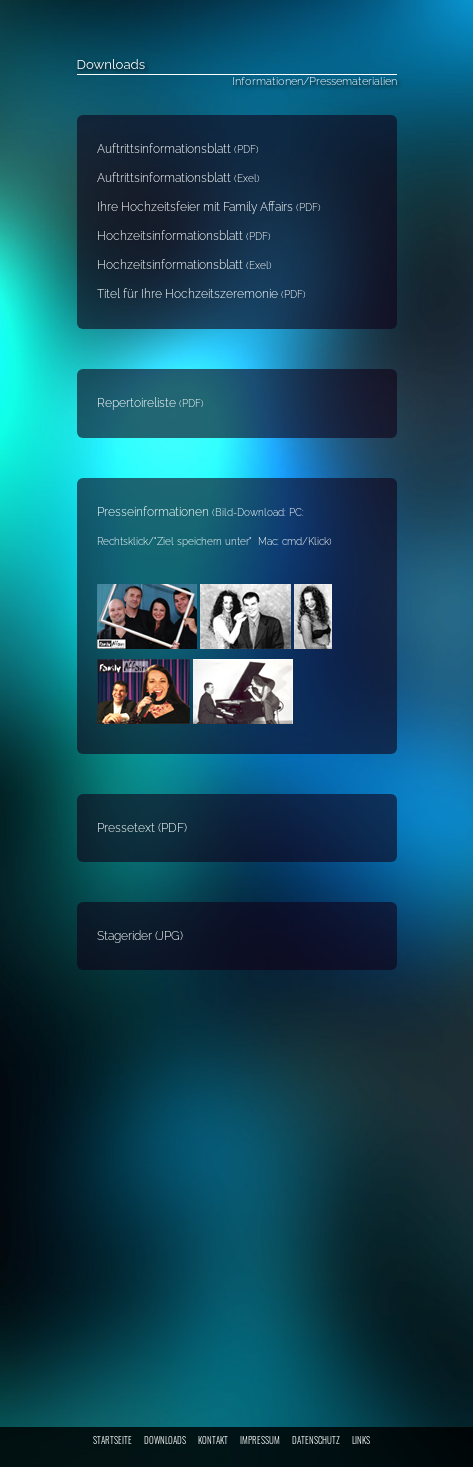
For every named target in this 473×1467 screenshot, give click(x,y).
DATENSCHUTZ (316, 1440)
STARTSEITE (112, 1440)
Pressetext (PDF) (142, 828)
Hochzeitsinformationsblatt (184, 236)
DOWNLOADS (165, 1440)
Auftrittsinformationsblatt (178, 149)
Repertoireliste (138, 403)
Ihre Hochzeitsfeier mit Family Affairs (209, 207)
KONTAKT (213, 1440)
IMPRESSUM (260, 1440)
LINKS (361, 1440)
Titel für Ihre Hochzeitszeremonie (201, 294)
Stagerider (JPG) (140, 936)
